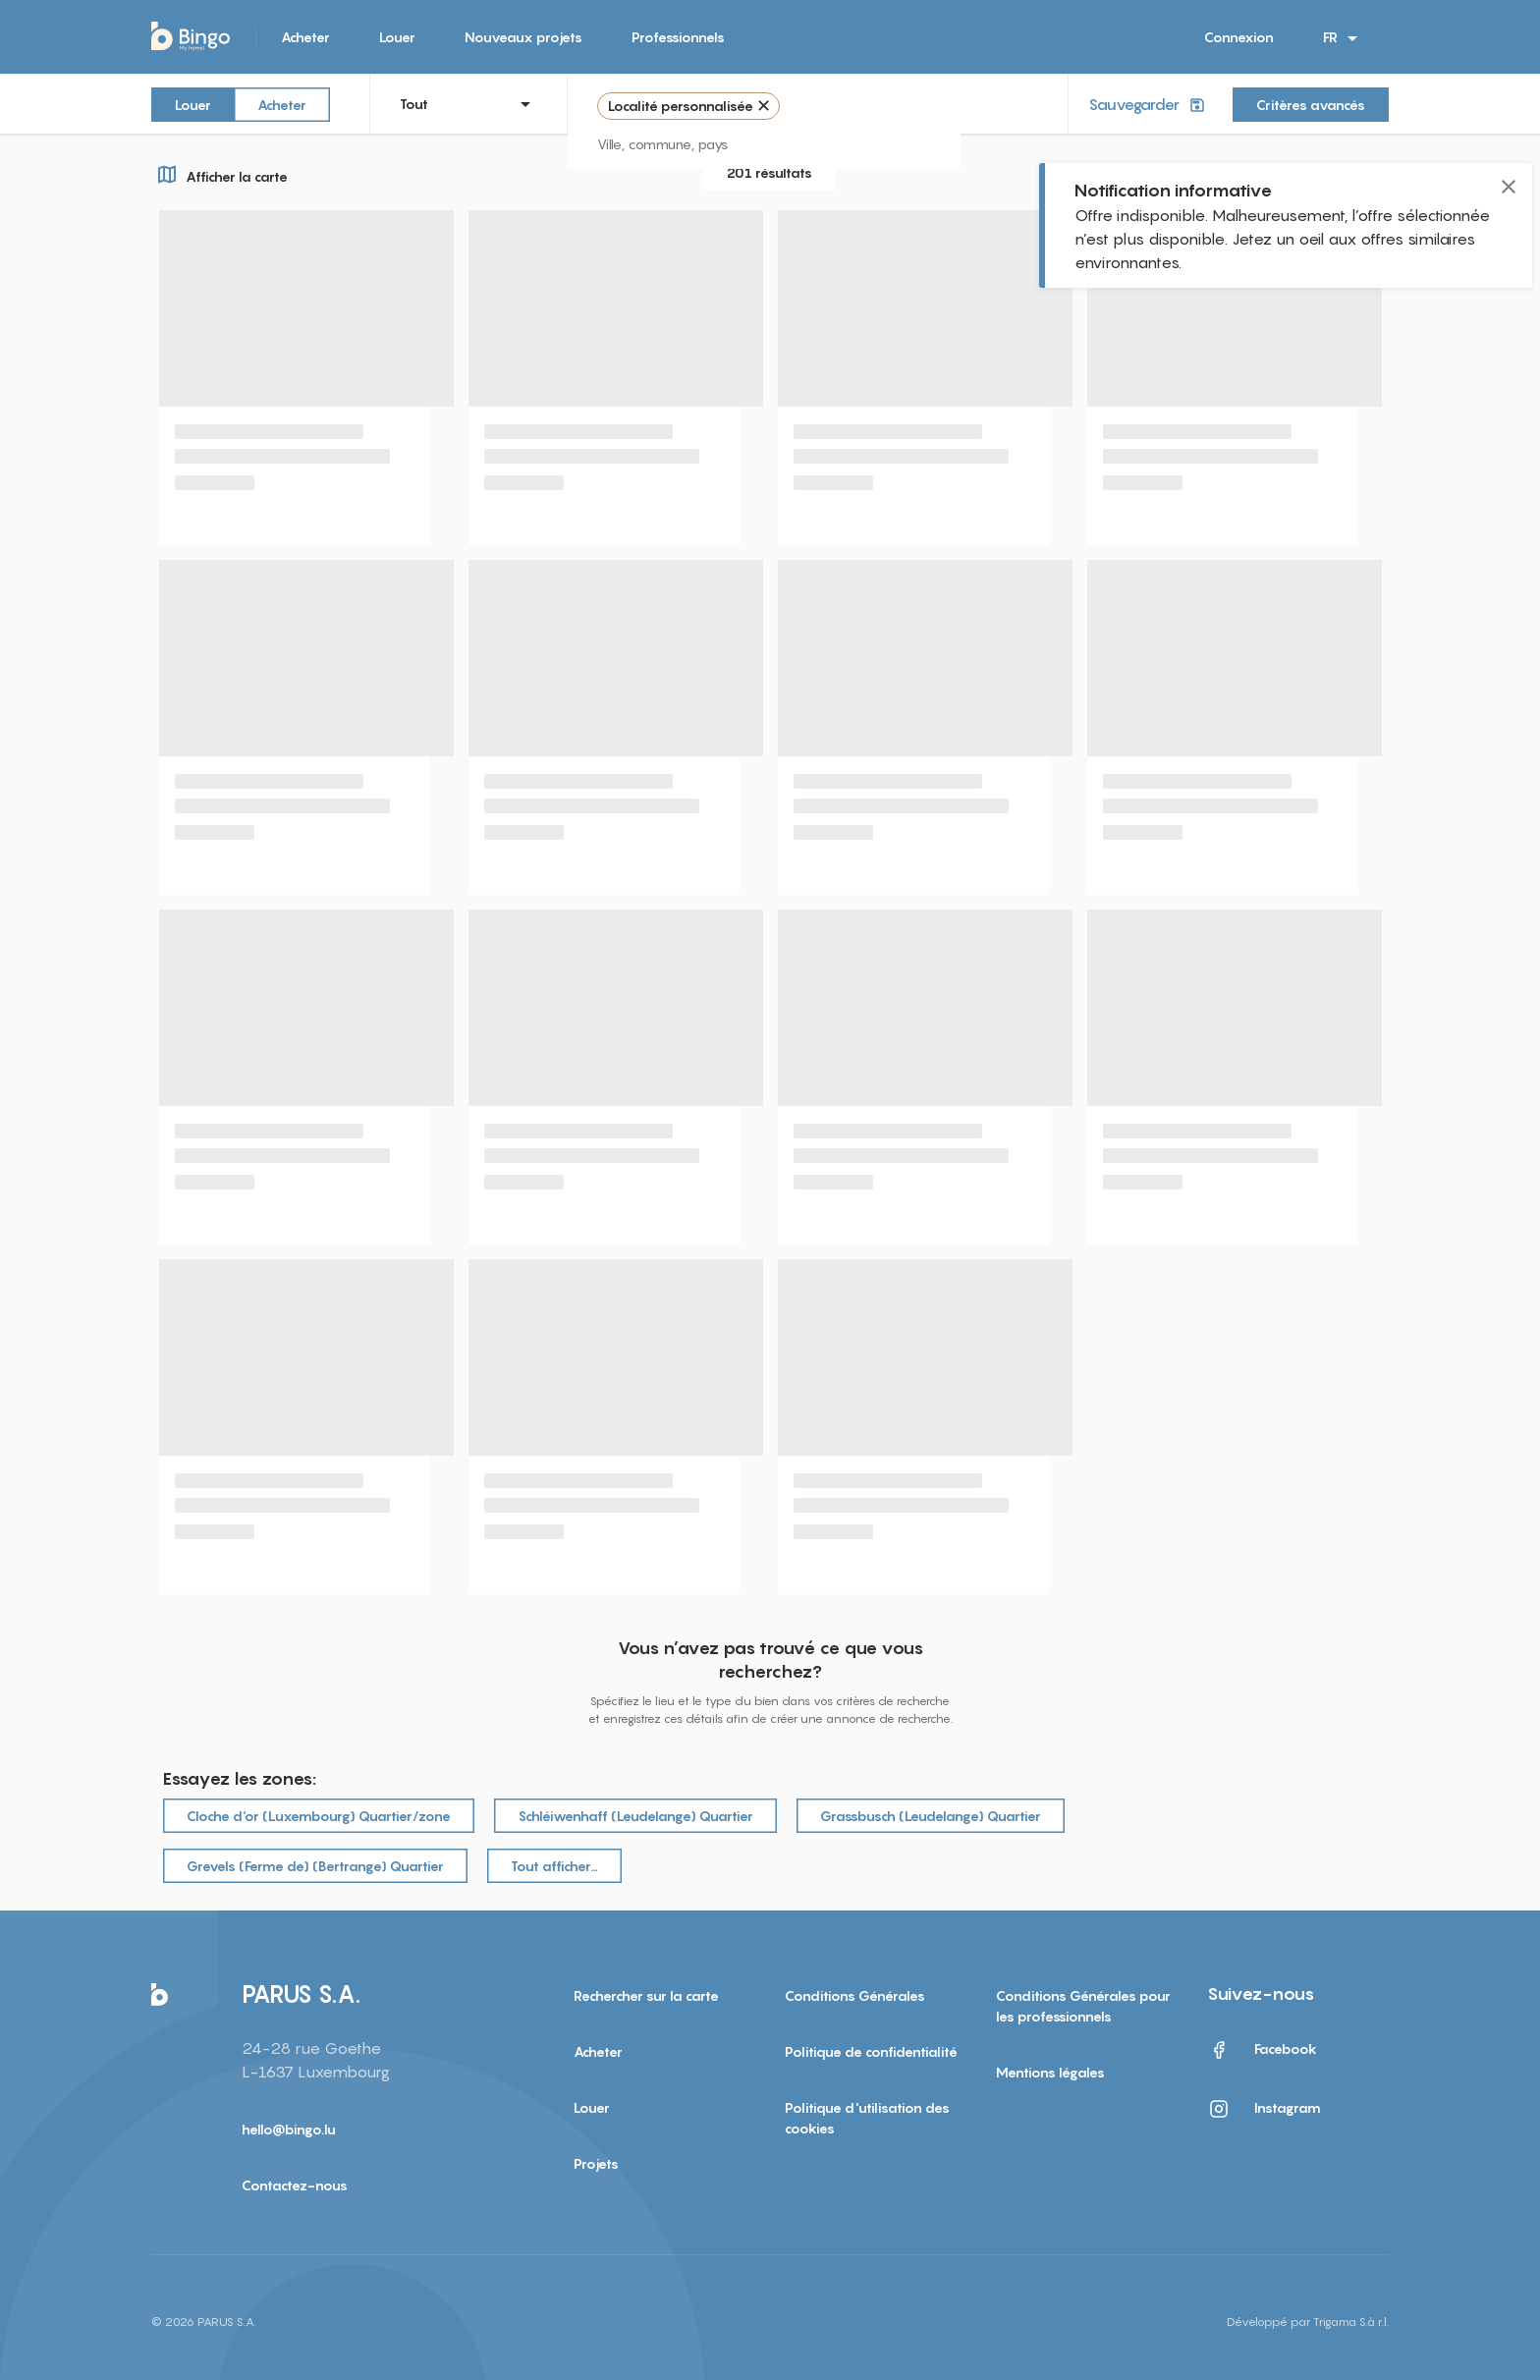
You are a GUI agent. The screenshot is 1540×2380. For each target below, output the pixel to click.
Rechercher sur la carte (646, 1995)
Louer (397, 36)
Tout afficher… (554, 1865)
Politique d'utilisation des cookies (867, 2117)
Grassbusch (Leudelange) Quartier (930, 1815)
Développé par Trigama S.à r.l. (1308, 2321)
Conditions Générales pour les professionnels (1083, 2005)
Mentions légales (1050, 2072)
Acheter (305, 36)
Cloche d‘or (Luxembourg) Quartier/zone (319, 1815)
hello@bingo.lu (289, 2129)
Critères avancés (1310, 104)
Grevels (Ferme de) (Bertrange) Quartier (315, 1865)
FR (1343, 38)
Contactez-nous (295, 2185)
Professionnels (678, 36)
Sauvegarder (1148, 104)
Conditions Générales (855, 1995)
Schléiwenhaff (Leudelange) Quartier (635, 1815)
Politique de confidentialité (871, 2051)
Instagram (1264, 2109)
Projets (596, 2163)
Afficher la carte (219, 174)
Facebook (1262, 2050)
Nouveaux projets (523, 36)
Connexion (1239, 36)
